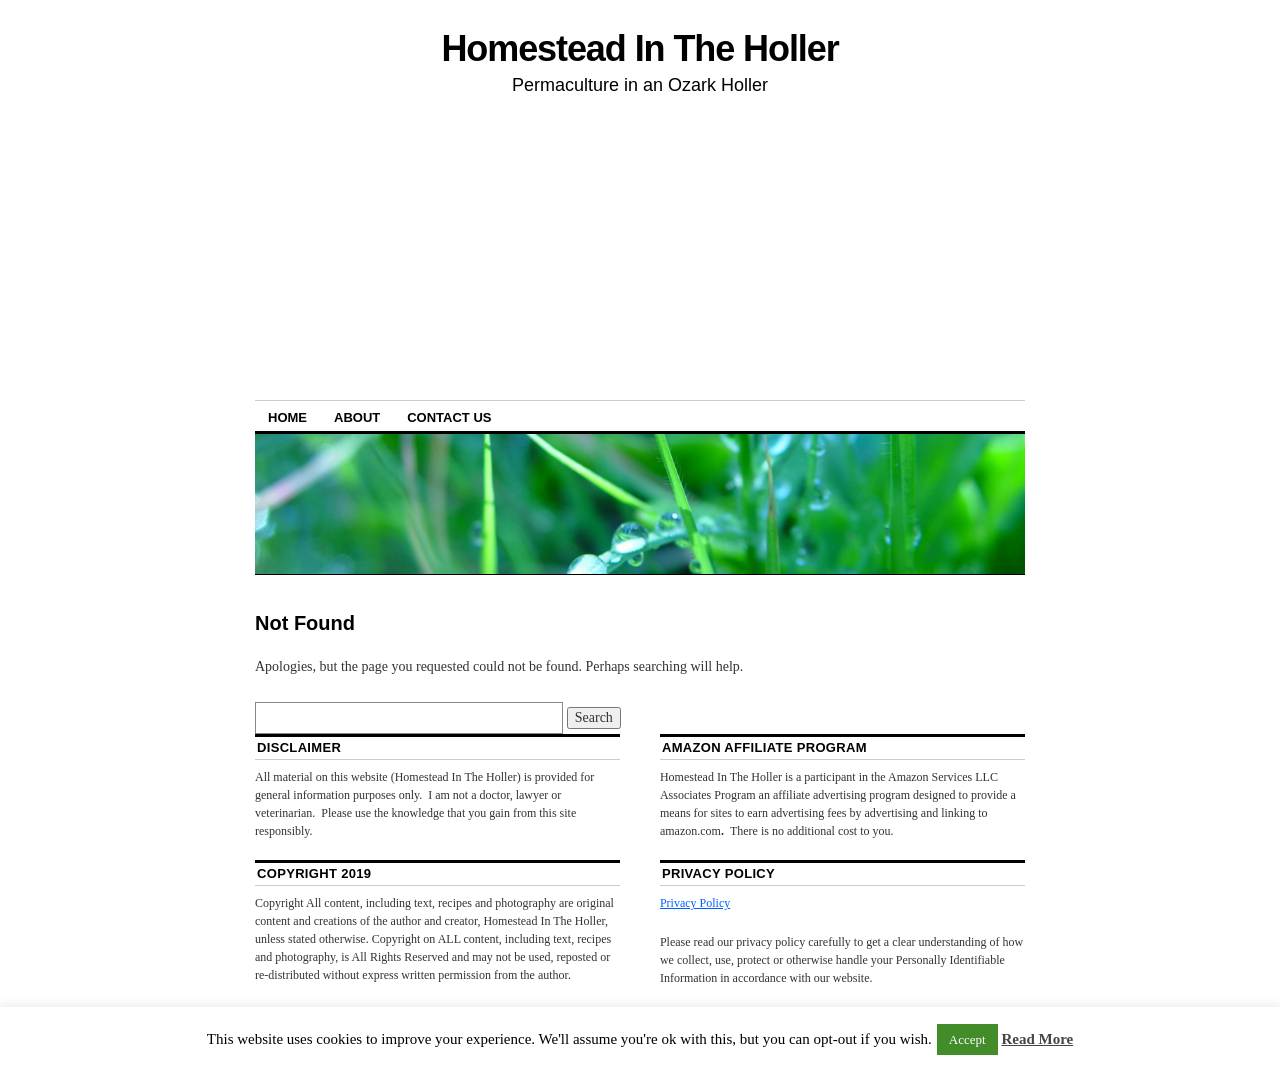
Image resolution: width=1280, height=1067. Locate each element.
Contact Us (449, 417)
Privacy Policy (695, 903)
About (357, 417)
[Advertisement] (640, 251)
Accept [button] (967, 1039)
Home (287, 417)
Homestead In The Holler (639, 48)
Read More (1037, 1039)
